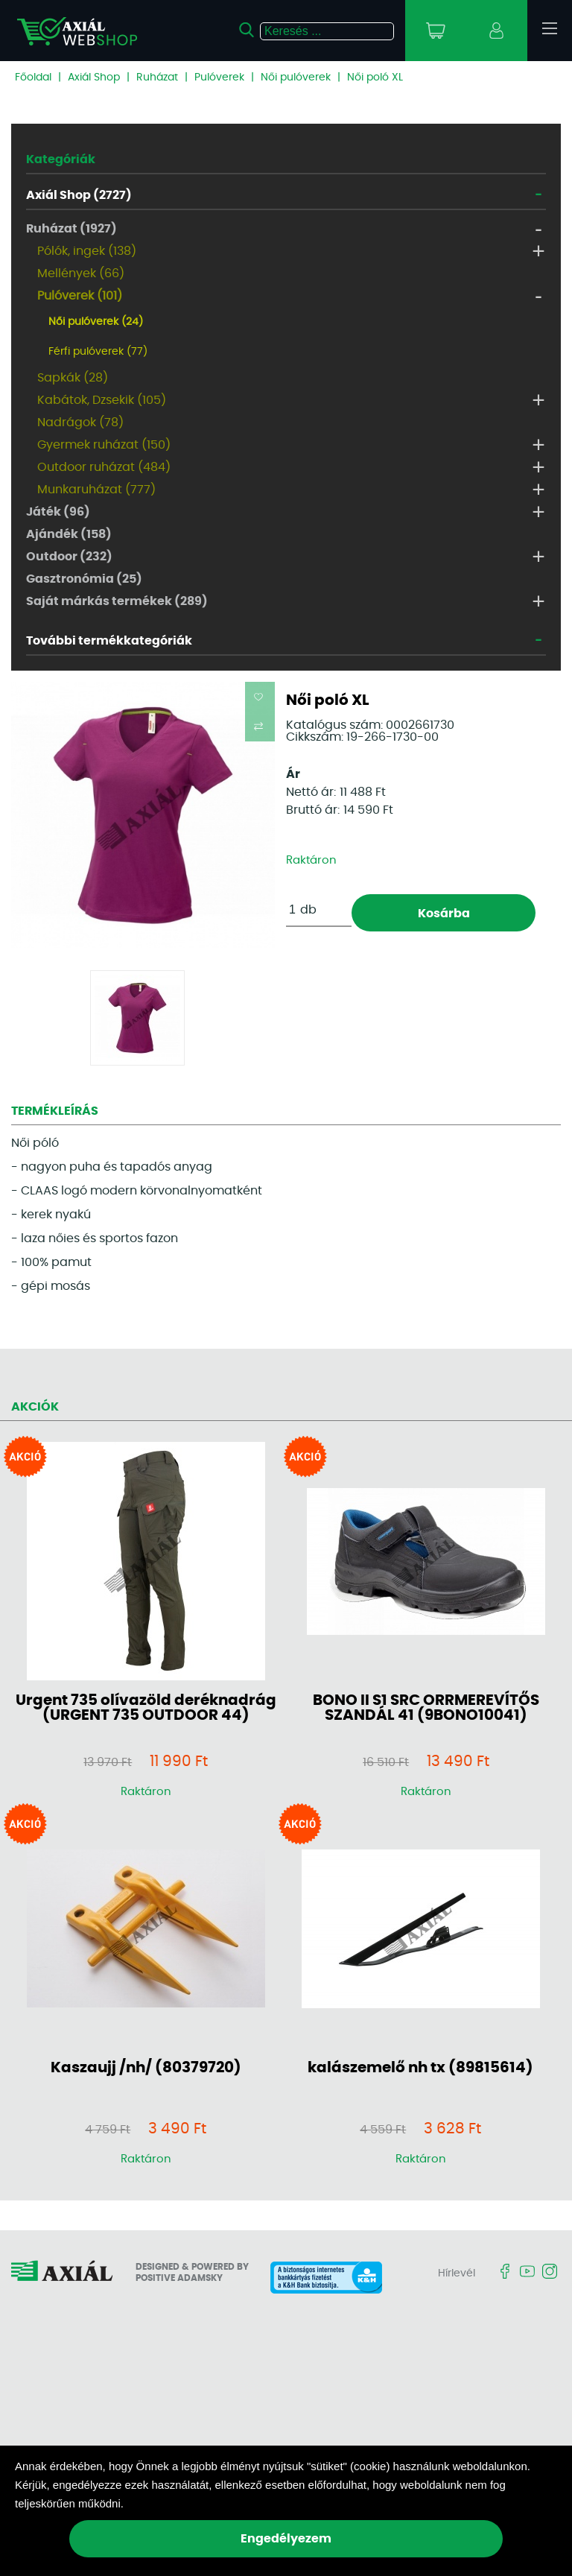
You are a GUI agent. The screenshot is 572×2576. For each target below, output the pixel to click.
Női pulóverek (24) (95, 322)
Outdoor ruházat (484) (104, 467)
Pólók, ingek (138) (86, 251)
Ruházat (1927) (71, 229)
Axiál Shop (94, 77)
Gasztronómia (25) (84, 579)
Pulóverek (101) (79, 296)
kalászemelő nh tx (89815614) (420, 2067)
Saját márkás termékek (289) (117, 601)
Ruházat (157, 77)
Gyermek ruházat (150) (104, 445)
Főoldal (33, 77)
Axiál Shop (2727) (79, 195)
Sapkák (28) (72, 378)
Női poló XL (375, 77)
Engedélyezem (286, 2539)
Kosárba (444, 914)
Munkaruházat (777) (96, 490)
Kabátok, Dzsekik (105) (101, 400)
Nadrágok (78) (80, 422)
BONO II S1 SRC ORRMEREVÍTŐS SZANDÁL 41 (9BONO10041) (426, 1708)
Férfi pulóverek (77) (97, 351)
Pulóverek (219, 77)
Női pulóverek (296, 77)
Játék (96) (58, 512)
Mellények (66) (80, 273)
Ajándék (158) (69, 534)
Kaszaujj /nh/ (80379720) (146, 2067)
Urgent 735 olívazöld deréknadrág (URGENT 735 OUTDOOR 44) (146, 1708)
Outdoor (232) (69, 557)
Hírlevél (456, 2273)
